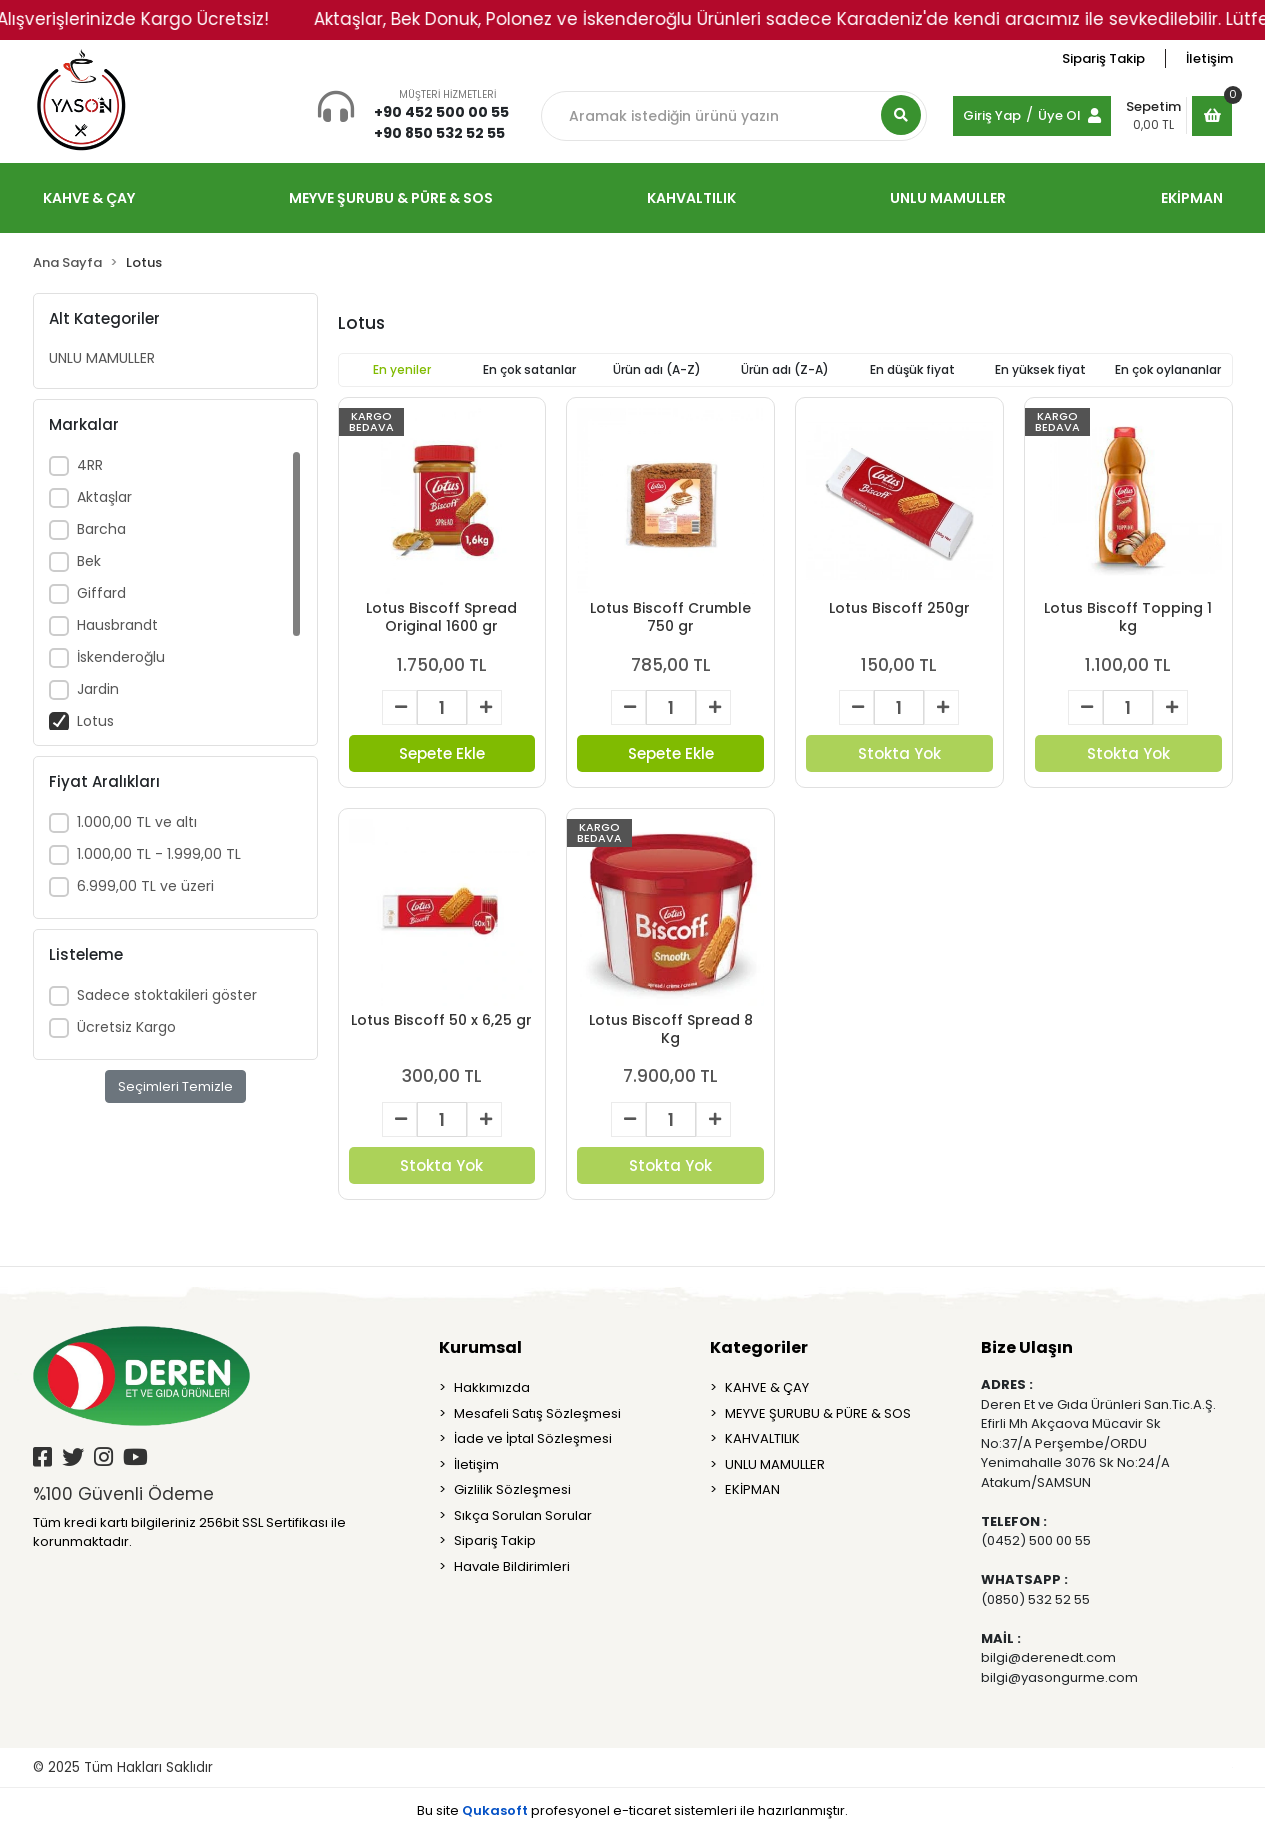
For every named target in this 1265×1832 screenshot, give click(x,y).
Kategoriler (759, 1347)
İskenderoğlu (121, 657)
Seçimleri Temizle (175, 1086)
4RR (90, 465)
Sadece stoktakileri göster (167, 995)
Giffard (101, 593)
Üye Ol (1059, 115)
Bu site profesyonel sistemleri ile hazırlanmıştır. (632, 1810)
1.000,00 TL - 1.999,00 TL (159, 854)
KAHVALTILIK (762, 1438)
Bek (89, 561)
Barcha (101, 529)
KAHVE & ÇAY (767, 1387)
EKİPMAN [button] (1192, 198)
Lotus (95, 721)
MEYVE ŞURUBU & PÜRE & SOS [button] (391, 198)
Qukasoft (495, 1810)
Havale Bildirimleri (512, 1566)
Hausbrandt (117, 625)
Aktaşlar (104, 497)
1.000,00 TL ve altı (137, 822)
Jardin (98, 689)
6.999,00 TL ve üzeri (145, 886)
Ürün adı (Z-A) (785, 369)
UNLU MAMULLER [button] (948, 198)
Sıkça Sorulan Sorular (523, 1515)
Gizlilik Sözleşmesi (512, 1489)
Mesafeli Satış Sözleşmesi (537, 1413)
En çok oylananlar (1168, 369)
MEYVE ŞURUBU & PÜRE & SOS (818, 1413)
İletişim (1209, 58)
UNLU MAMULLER (102, 358)
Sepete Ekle (442, 753)
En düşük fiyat (912, 369)
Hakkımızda (492, 1387)
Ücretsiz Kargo (126, 1027)
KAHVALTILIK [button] (691, 198)
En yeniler (402, 369)
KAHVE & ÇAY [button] (89, 198)
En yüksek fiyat (1040, 369)
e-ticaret (642, 1810)
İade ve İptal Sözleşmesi (533, 1438)
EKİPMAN (752, 1489)
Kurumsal (480, 1347)
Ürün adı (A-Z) (657, 369)
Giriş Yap (992, 115)
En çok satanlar (529, 369)
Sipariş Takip (1103, 58)
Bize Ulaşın (1027, 1347)
